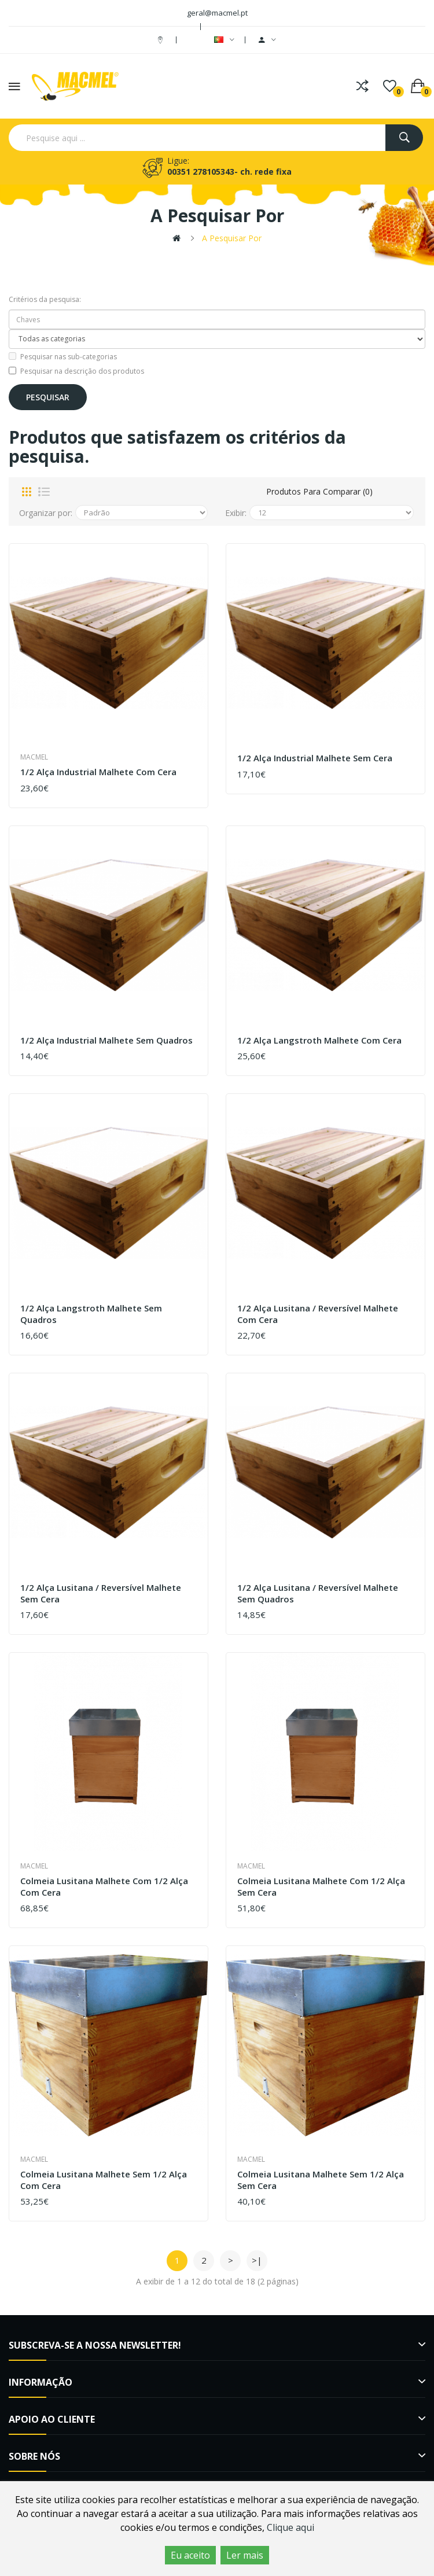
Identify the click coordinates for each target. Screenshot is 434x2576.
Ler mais (244, 2555)
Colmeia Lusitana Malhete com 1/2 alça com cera (104, 1886)
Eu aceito (190, 2555)
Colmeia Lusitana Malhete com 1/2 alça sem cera (321, 1886)
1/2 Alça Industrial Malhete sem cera (314, 758)
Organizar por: (45, 512)
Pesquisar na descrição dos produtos (76, 371)
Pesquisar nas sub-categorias (63, 357)
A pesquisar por (232, 238)
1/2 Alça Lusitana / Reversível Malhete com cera (317, 1314)
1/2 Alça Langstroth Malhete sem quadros (91, 1314)
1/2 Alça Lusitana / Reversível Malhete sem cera (100, 1593)
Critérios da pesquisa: (45, 299)
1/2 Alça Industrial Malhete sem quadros (106, 1040)
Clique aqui (290, 2527)
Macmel (34, 757)
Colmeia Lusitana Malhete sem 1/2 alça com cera (103, 2180)
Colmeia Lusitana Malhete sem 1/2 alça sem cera (320, 2180)
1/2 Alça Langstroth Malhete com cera (319, 1040)
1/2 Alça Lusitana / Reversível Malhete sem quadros (317, 1593)
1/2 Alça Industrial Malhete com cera (98, 771)
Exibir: (236, 512)
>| (257, 2260)
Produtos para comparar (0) (319, 491)
